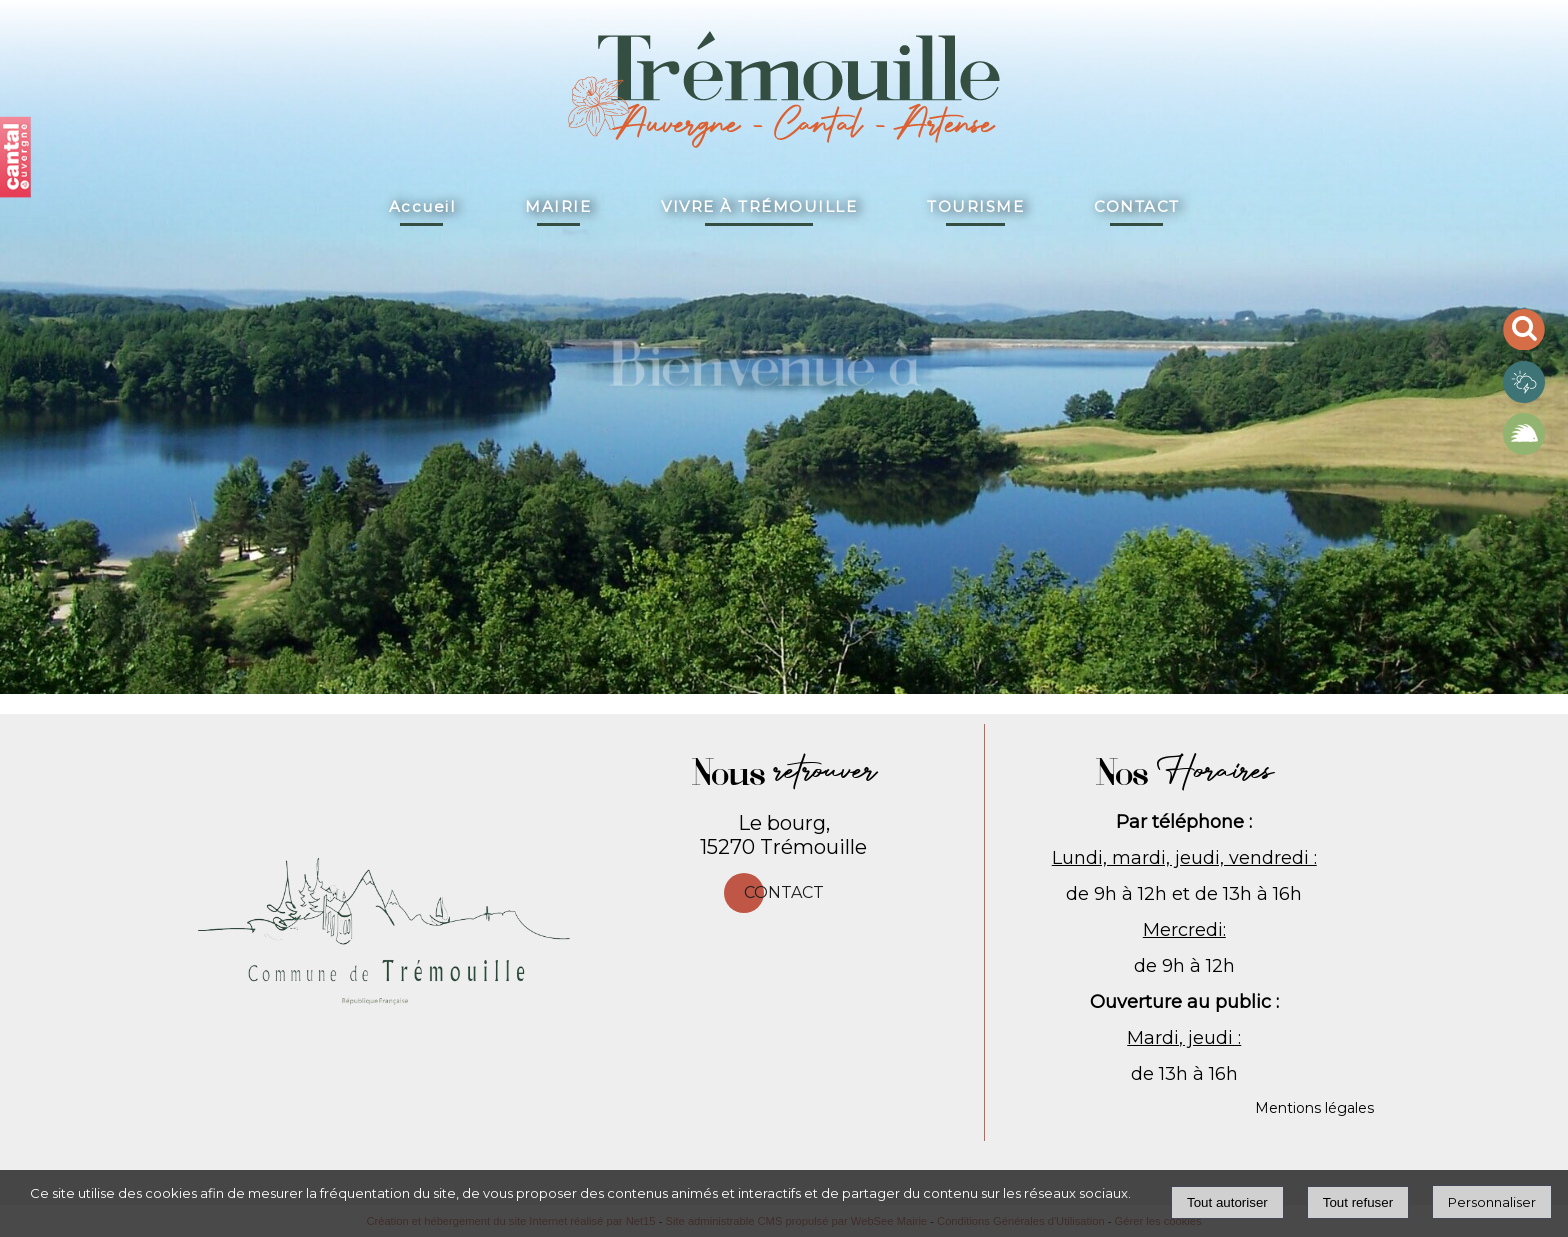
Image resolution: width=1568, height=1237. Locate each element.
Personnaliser (1492, 1202)
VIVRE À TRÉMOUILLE (759, 206)
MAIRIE (558, 206)
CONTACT (1137, 206)
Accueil (422, 206)
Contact (784, 892)
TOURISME (975, 206)
